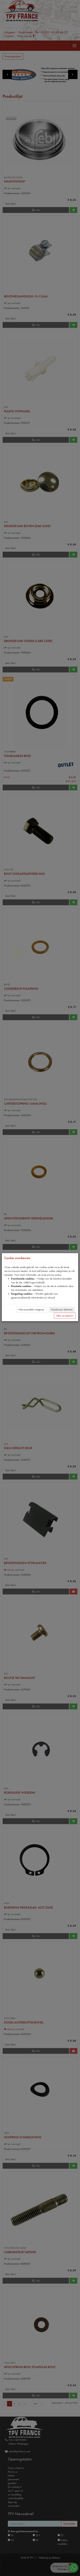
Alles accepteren (64, 1315)
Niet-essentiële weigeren (31, 1309)
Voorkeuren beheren (62, 1309)
